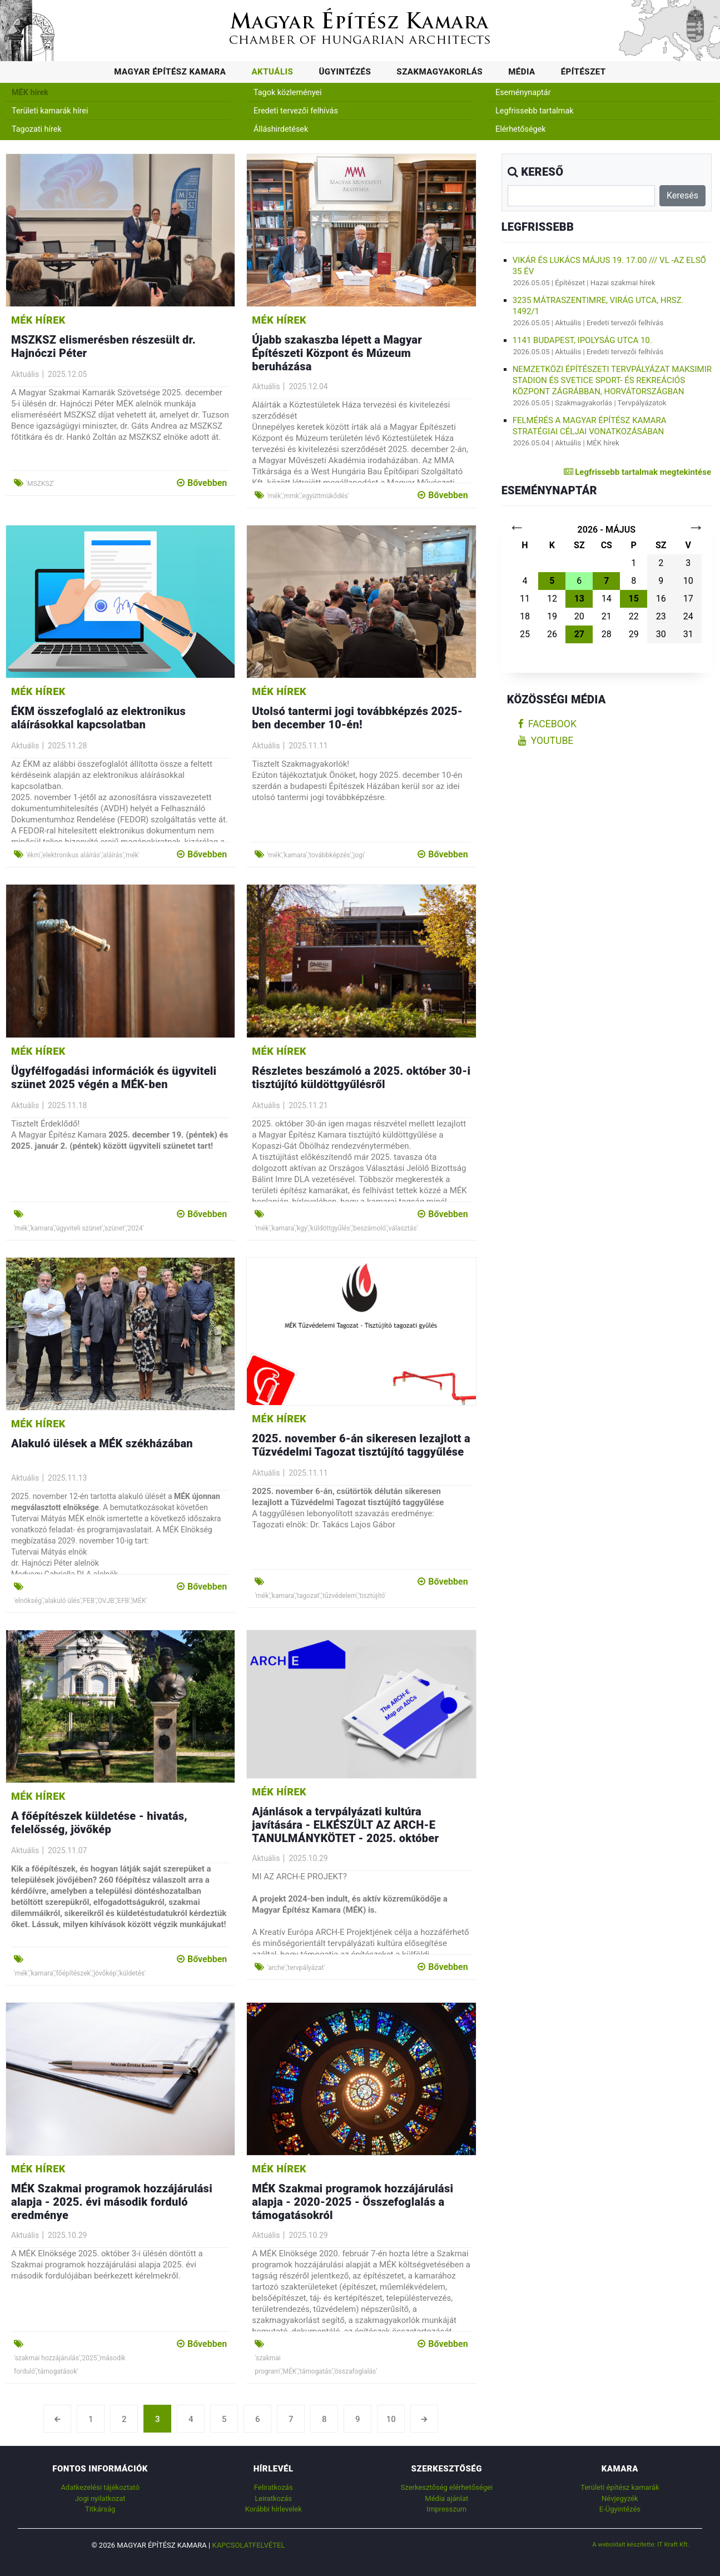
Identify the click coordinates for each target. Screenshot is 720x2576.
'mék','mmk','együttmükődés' (308, 496)
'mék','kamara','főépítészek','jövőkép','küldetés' (80, 1973)
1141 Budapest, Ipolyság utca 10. (582, 340)
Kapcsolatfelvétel (248, 2545)
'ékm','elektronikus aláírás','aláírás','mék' (83, 855)
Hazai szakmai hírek (623, 283)
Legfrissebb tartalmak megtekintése (637, 472)
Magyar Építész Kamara (170, 72)
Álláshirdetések (281, 129)
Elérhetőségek (520, 129)
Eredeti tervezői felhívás (296, 111)
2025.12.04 (308, 386)
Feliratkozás (273, 2487)
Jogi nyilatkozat (100, 2498)
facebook (547, 723)
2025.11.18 (67, 1105)
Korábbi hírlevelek (273, 2509)
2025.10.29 (308, 1858)
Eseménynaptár (523, 92)
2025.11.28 (67, 745)
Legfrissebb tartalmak (534, 111)
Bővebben (202, 483)
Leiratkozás (273, 2498)
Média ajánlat (446, 2498)
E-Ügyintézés (619, 2509)
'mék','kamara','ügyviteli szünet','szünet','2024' (79, 1228)
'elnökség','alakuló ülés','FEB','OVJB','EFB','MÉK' (80, 1601)
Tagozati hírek (37, 129)
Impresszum (446, 2509)
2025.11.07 (67, 1850)
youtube (546, 740)
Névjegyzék (620, 2498)
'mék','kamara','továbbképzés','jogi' (316, 855)
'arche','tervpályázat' (296, 1968)
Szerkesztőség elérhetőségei (447, 2487)
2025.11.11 (308, 745)
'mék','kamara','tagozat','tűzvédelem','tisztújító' (320, 1596)
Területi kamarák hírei (50, 111)
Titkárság (100, 2509)
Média (521, 72)
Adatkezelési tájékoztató (100, 2487)
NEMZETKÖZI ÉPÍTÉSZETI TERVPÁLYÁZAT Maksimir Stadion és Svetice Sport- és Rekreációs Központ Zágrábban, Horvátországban (612, 380)
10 (391, 2419)
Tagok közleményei (287, 92)
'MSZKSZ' (40, 484)
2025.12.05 (67, 374)
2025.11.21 (308, 1105)
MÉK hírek (30, 92)
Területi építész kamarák (619, 2487)
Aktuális (272, 72)
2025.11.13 (67, 1477)
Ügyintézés (345, 72)
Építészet (583, 72)
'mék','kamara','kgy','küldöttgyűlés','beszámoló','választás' (336, 1228)
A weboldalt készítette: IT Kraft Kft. (640, 2544)
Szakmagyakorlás (439, 72)
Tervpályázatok (642, 403)
